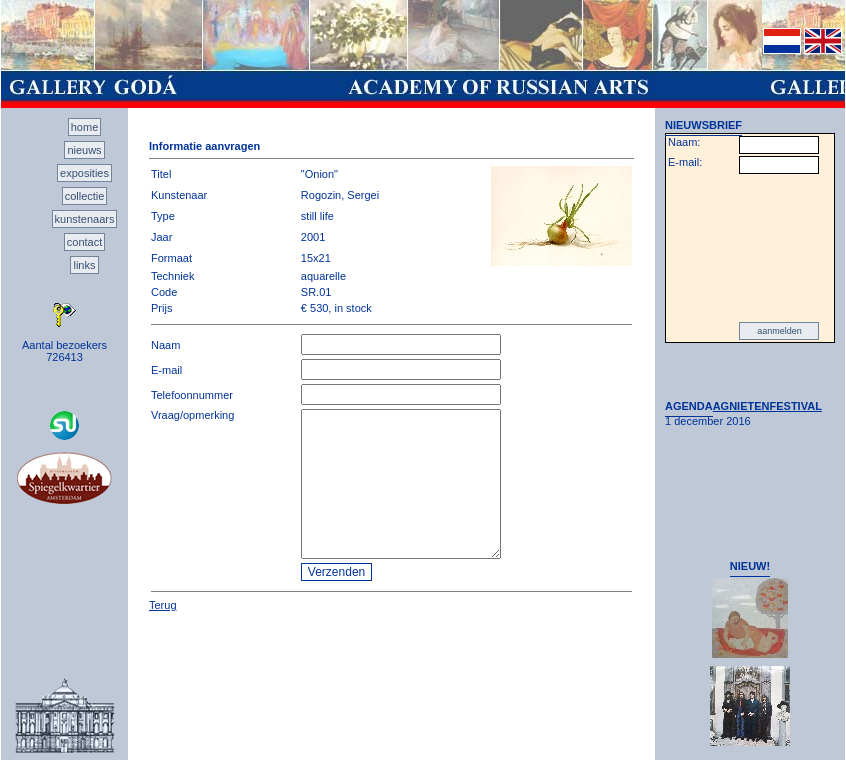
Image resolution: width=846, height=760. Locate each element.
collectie (85, 196)
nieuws (84, 150)
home (85, 127)
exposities (84, 173)
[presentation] (750, 248)
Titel (161, 174)
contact (84, 242)
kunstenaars (85, 219)
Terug (163, 605)
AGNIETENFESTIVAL (767, 406)
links (84, 265)
